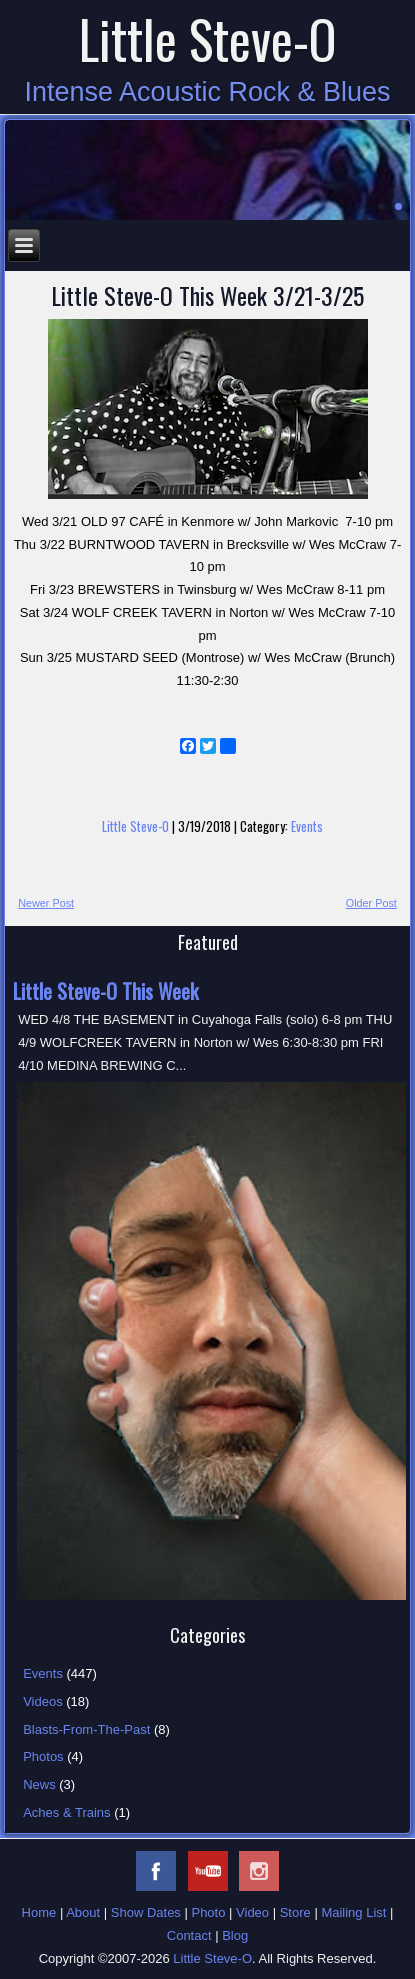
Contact (189, 1935)
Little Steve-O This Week (105, 991)
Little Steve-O (208, 38)
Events (307, 826)
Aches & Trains (66, 1812)
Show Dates (146, 1912)
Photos (43, 1756)
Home (39, 1912)
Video (252, 1912)
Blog (235, 1935)
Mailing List (353, 1912)
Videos (43, 1701)
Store (295, 1912)
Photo (208, 1912)
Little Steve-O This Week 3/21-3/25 (207, 295)
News (39, 1784)
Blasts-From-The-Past (86, 1729)
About (83, 1912)
